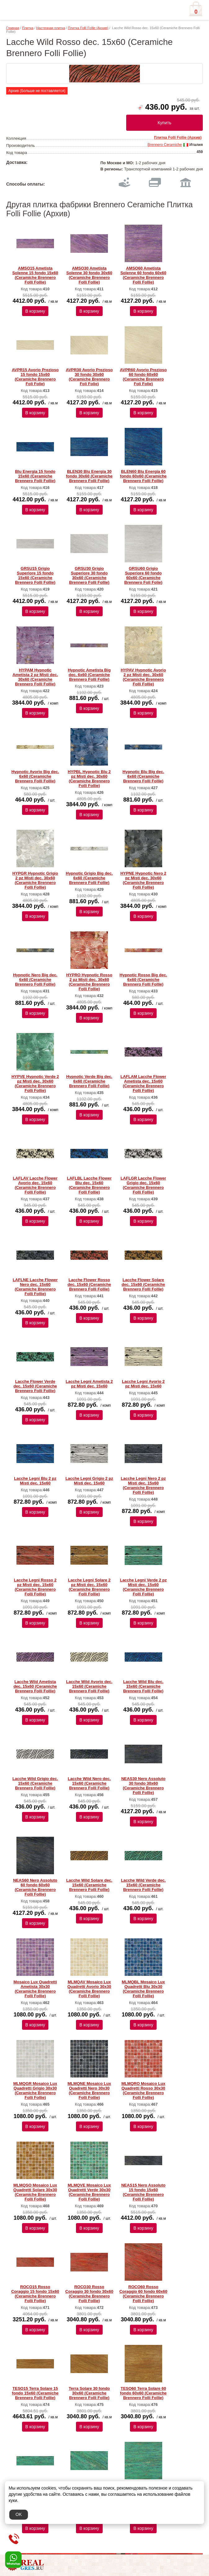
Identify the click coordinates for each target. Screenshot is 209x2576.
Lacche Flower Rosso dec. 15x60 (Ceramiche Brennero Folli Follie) (89, 1284)
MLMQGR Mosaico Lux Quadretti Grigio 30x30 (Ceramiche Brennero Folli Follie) (35, 2090)
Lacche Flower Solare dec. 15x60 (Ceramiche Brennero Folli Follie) (143, 1284)
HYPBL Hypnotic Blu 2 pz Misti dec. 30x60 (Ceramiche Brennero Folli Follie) (89, 778)
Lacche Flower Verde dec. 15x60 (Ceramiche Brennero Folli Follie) (35, 1386)
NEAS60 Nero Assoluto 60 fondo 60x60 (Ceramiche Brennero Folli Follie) (35, 1887)
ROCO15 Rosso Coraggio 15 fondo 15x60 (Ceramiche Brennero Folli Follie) (35, 2293)
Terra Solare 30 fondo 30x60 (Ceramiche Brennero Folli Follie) (89, 2393)
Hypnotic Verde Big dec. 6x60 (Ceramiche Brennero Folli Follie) (89, 1081)
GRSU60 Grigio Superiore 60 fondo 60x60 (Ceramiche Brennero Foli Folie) (143, 575)
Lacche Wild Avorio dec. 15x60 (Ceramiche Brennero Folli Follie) (89, 1686)
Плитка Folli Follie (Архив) (88, 28)
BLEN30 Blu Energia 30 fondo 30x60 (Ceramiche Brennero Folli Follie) (89, 476)
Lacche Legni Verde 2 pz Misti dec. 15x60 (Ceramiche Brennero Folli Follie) (143, 1587)
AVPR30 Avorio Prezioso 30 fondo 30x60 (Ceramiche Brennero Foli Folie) (89, 376)
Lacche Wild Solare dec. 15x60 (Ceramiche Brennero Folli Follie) (89, 1885)
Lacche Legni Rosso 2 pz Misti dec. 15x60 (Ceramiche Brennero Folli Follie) (35, 1587)
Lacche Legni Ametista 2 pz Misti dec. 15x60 (89, 1383)
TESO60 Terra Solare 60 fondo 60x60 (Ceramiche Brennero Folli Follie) (143, 2393)
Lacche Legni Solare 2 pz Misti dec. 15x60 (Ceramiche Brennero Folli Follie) (89, 1587)
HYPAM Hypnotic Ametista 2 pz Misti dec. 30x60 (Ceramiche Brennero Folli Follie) (35, 677)
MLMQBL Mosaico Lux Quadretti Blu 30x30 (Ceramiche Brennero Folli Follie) (143, 1989)
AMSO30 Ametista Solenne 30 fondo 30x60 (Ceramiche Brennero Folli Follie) (89, 275)
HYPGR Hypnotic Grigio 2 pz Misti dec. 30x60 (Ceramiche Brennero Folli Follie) (35, 880)
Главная (12, 28)
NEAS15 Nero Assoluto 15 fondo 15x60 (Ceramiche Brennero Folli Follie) (143, 2192)
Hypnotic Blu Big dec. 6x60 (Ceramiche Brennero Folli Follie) (143, 776)
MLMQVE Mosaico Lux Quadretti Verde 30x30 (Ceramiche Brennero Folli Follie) (89, 2192)
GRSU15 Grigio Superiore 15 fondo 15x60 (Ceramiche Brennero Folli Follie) (35, 575)
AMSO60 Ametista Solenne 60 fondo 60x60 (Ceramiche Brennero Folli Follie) (143, 275)
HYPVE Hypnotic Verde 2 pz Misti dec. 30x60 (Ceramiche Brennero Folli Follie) (35, 1083)
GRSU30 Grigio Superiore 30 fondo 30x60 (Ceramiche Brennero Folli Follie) (89, 575)
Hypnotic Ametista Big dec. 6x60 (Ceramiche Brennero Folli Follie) (89, 675)
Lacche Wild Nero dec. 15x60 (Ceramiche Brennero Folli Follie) (89, 1783)
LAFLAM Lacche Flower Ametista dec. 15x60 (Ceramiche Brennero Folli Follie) (143, 1083)
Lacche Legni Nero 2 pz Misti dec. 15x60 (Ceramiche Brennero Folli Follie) (143, 1485)
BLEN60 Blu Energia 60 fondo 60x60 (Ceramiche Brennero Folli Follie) (143, 476)
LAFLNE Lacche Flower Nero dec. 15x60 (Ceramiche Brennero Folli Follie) (35, 1286)
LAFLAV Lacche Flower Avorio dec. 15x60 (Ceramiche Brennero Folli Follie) (35, 1185)
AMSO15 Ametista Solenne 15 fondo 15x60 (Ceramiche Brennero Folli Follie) (35, 275)
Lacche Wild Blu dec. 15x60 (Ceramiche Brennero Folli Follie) (143, 1686)
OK (19, 2514)
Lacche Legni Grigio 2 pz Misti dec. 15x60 (89, 1480)
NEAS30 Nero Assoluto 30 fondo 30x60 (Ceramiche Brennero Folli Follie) (143, 1785)
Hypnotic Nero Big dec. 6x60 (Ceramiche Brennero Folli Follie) (35, 980)
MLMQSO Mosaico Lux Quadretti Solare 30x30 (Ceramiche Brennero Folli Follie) (35, 2192)
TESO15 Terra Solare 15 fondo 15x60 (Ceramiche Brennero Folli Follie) (35, 2393)
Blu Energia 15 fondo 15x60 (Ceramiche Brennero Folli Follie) (35, 476)
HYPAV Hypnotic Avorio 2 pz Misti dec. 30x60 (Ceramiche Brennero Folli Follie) (143, 677)
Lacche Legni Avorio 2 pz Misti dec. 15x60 (143, 1383)
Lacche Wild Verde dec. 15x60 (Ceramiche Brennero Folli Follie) (143, 1885)
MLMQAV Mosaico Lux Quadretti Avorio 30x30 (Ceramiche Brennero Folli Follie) (89, 1989)
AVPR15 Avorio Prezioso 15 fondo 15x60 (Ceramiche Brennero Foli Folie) (35, 376)
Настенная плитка (50, 28)
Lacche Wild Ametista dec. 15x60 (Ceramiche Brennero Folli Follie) (35, 1686)
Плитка (27, 28)
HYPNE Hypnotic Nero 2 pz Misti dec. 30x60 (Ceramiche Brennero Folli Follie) (143, 880)
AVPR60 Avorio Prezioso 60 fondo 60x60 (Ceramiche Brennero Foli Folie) (143, 376)
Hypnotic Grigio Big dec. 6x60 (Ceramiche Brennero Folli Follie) (89, 878)
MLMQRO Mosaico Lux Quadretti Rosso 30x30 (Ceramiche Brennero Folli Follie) (143, 2090)
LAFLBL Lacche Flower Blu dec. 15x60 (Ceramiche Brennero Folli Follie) (89, 1185)
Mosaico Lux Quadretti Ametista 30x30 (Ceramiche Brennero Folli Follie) (35, 1989)
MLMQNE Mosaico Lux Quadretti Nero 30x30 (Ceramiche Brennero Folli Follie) (89, 2090)
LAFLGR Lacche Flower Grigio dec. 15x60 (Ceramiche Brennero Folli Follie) (143, 1185)
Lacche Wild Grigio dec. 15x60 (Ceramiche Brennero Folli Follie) (35, 1783)
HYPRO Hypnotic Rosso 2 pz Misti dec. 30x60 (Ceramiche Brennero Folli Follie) (89, 982)
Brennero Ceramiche (165, 145)
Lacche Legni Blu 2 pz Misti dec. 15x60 (35, 1480)
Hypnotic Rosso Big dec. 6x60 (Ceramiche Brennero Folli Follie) (143, 980)
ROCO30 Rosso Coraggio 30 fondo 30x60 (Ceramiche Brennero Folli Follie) (89, 2293)
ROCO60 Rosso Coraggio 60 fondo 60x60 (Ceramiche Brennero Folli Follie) (143, 2293)
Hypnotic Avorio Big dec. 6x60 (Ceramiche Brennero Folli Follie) (35, 776)
